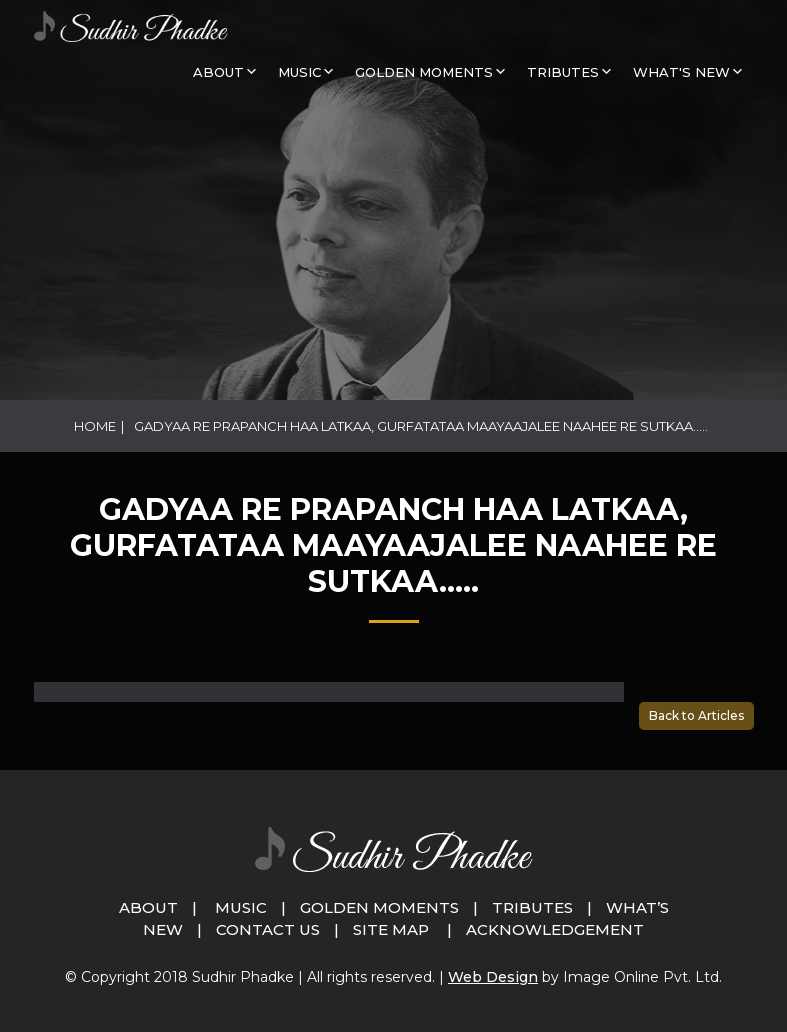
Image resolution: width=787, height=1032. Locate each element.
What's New (681, 72)
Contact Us (268, 929)
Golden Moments (379, 907)
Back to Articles (696, 715)
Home (95, 426)
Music (241, 907)
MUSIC (299, 72)
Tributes (563, 72)
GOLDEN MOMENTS (424, 72)
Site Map (391, 929)
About (218, 72)
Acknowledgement (555, 929)
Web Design (493, 977)
